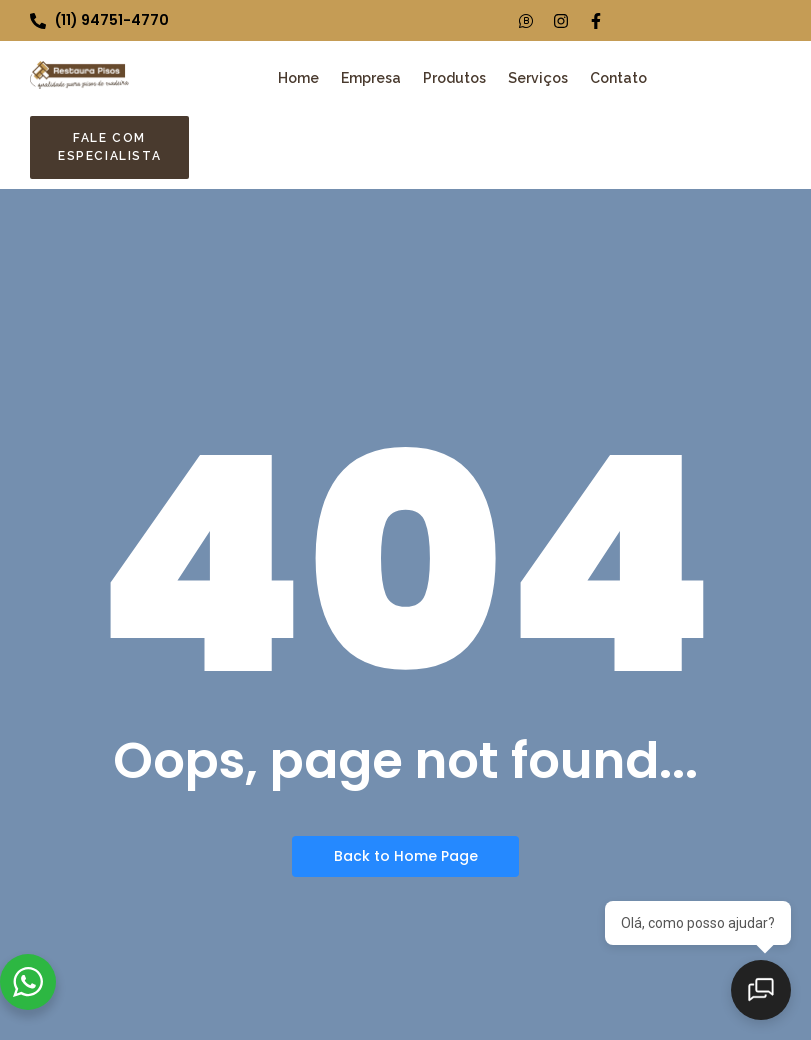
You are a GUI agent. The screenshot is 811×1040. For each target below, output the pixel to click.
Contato (618, 78)
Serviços (538, 78)
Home (298, 78)
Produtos (454, 78)
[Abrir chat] (761, 990)
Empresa (371, 78)
